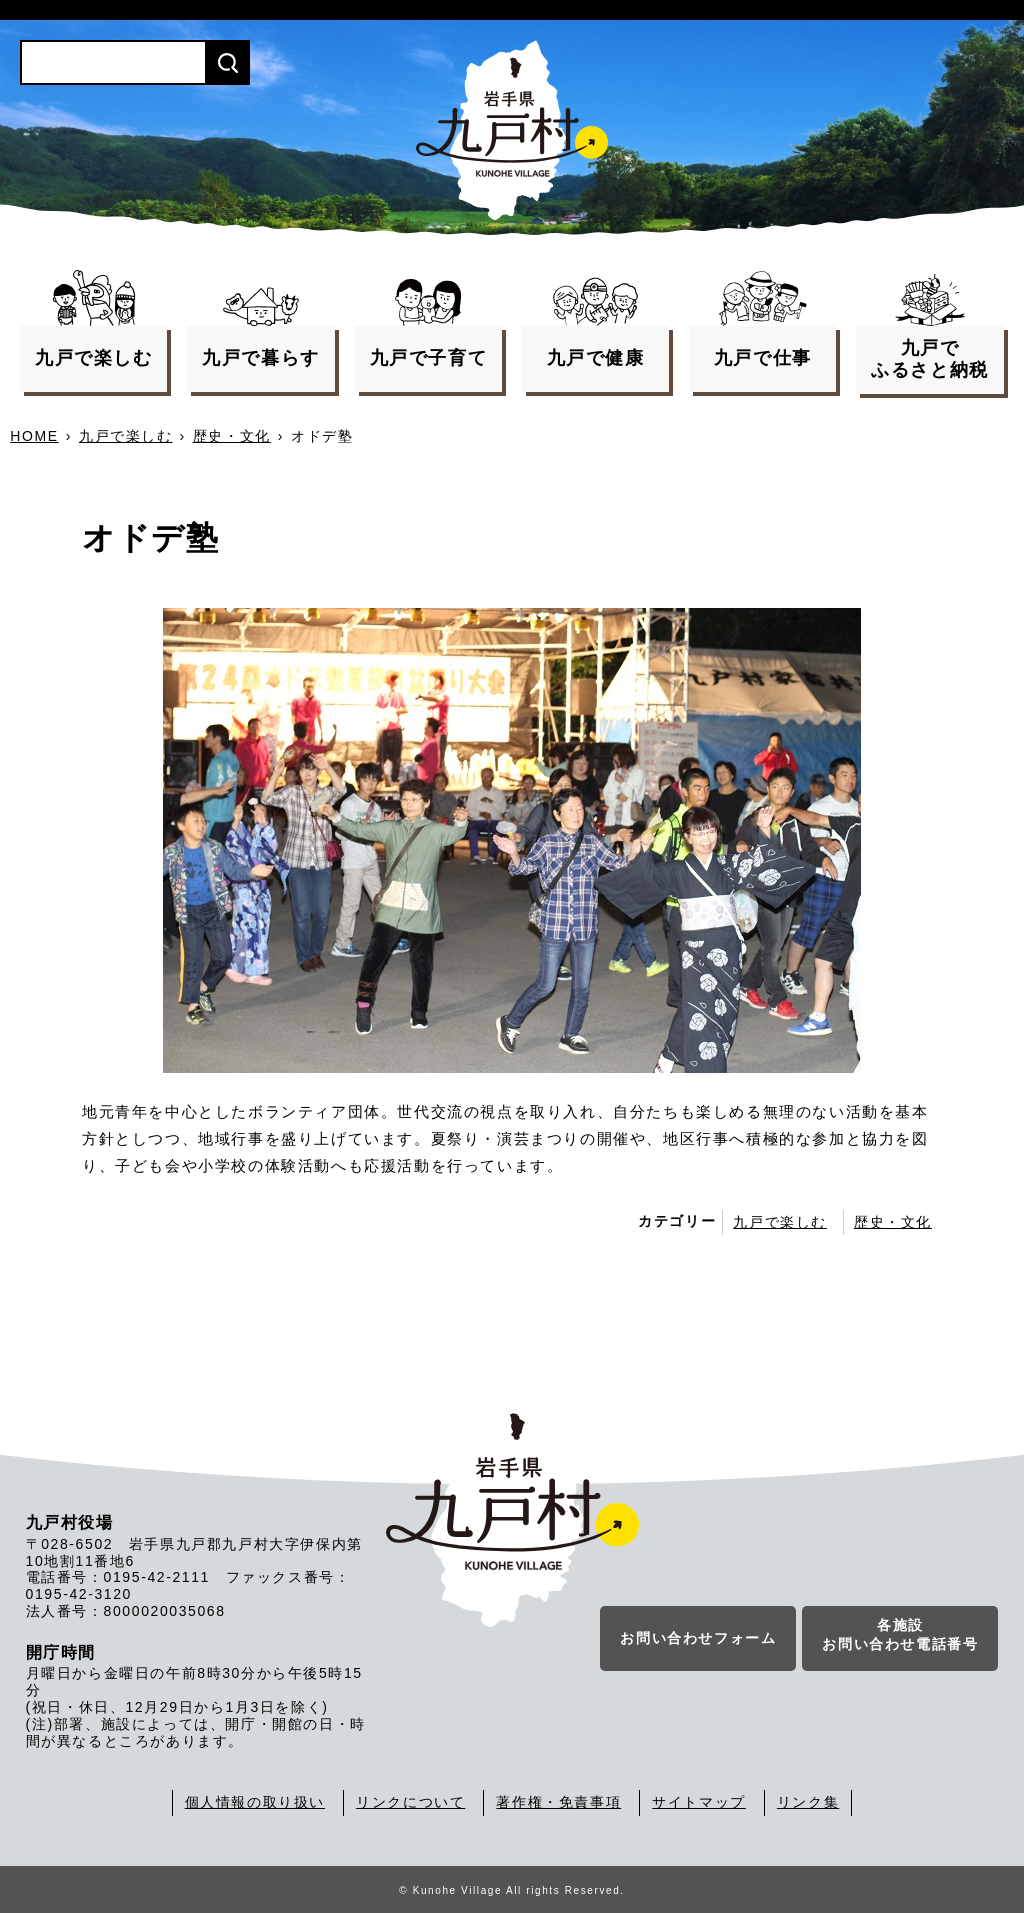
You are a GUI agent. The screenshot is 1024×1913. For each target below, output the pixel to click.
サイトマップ (699, 1802)
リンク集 (808, 1802)
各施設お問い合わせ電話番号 (900, 1636)
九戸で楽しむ (126, 436)
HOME (34, 436)
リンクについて (410, 1802)
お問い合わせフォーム (698, 1639)
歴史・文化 (232, 436)
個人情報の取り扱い (255, 1802)
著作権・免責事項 (558, 1802)
